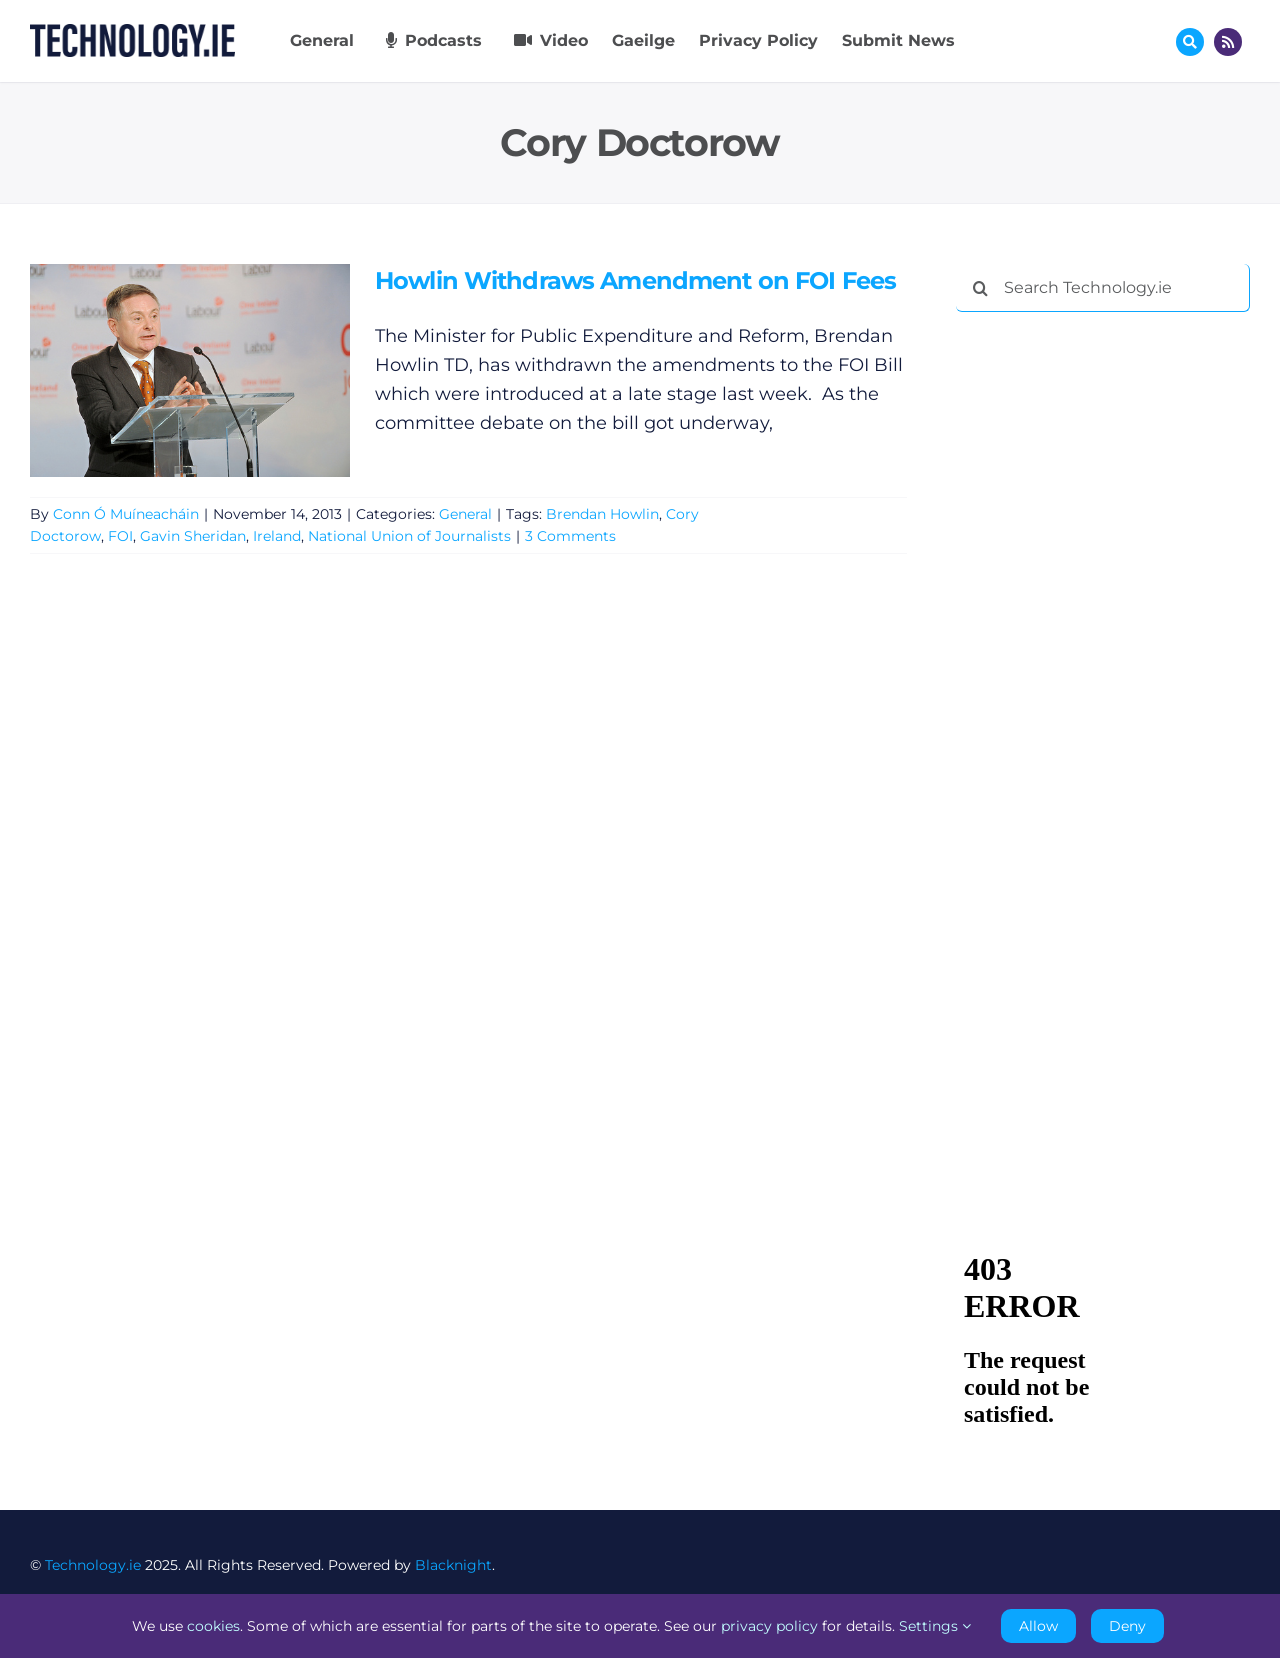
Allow (1038, 1626)
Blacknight (453, 1565)
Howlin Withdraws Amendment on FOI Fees (635, 280)
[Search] (980, 288)
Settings (935, 1626)
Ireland (277, 536)
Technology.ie (93, 1565)
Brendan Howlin (602, 514)
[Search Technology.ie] (1103, 288)
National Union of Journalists (409, 536)
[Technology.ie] (132, 33)
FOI (120, 536)
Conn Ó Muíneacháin (126, 514)
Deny (1127, 1626)
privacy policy (769, 1626)
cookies (213, 1626)
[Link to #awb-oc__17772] (1190, 42)
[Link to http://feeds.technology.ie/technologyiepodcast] (1228, 42)
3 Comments (570, 536)
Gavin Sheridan (193, 536)
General (465, 514)
